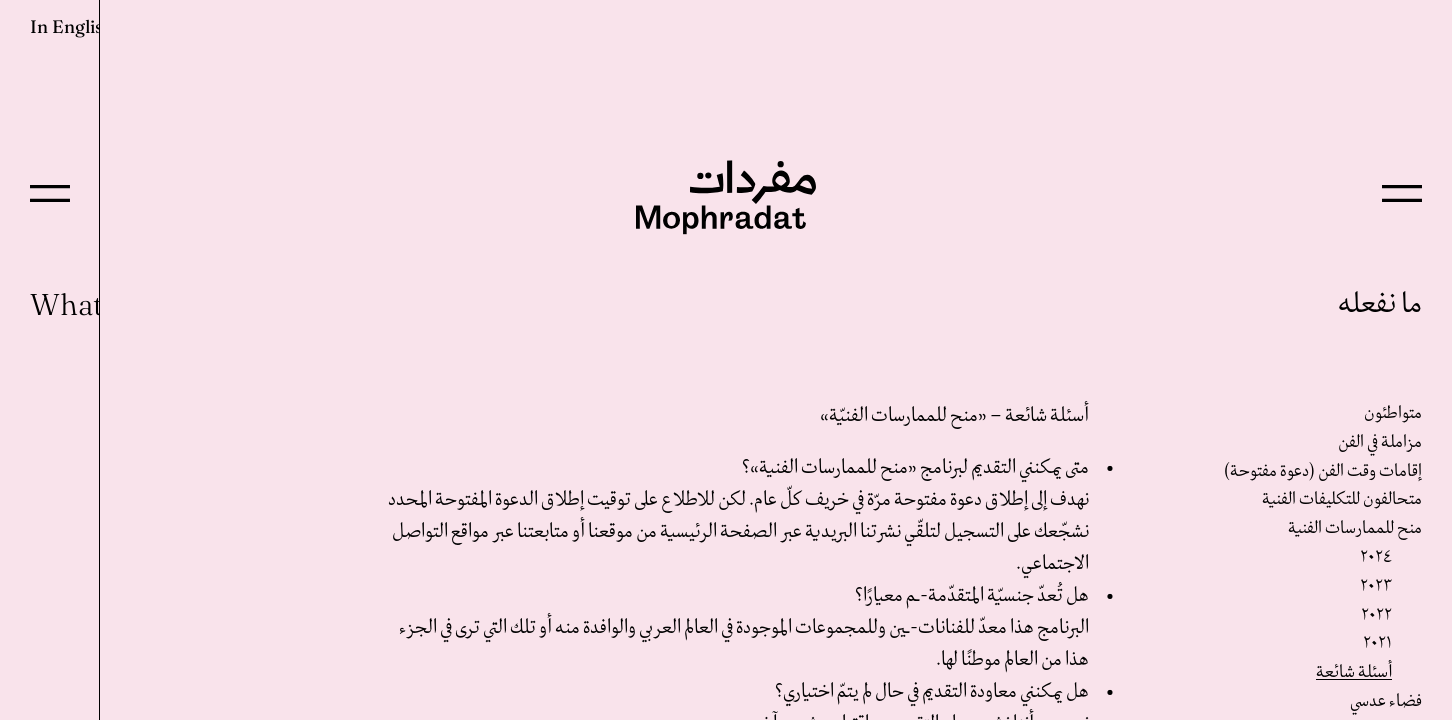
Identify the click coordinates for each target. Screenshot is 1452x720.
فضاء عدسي (1386, 701)
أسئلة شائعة (1354, 672)
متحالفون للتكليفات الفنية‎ (1342, 499)
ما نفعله (1380, 304)
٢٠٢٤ (1376, 557)
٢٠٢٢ (1376, 615)
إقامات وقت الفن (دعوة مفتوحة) (1323, 471)
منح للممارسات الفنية (1355, 528)
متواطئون (1393, 413)
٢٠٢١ (1377, 643)
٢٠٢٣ (1376, 586)
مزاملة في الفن (1380, 442)
